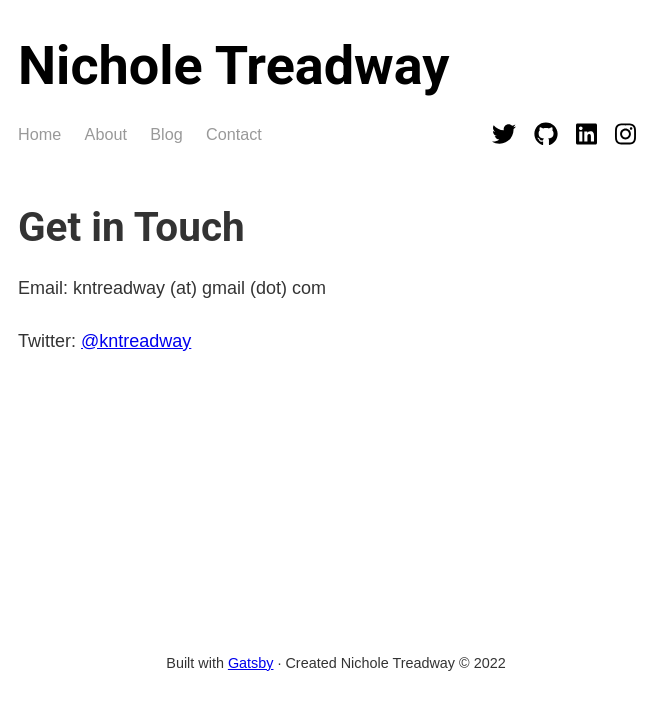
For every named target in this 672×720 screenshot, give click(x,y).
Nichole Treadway (233, 65)
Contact (234, 134)
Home (39, 134)
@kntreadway (136, 341)
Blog (166, 134)
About (106, 134)
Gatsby (251, 663)
